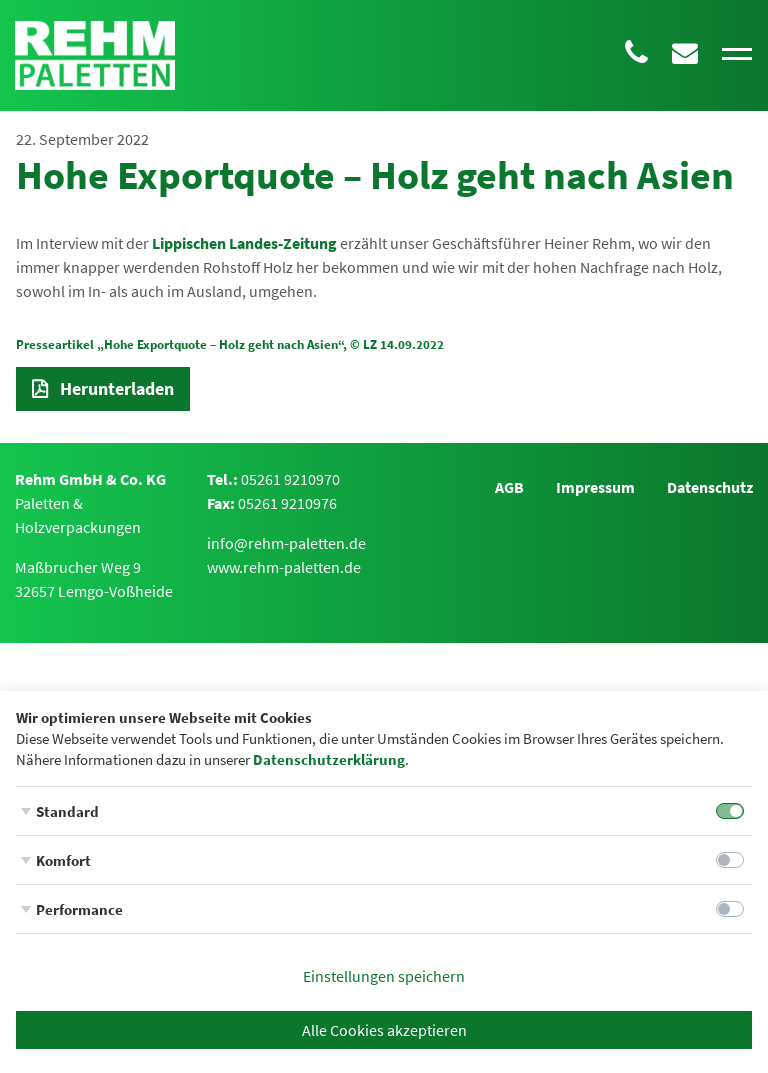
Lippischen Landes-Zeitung (244, 243)
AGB (509, 487)
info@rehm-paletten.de (286, 543)
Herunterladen (117, 388)
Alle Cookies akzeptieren (384, 1030)
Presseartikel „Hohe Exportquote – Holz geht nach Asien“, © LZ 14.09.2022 (230, 344)
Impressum (595, 487)
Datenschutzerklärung (329, 759)
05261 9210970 (290, 479)
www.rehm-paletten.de (284, 567)
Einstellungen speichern (384, 976)
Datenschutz (710, 487)
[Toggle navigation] (737, 55)
